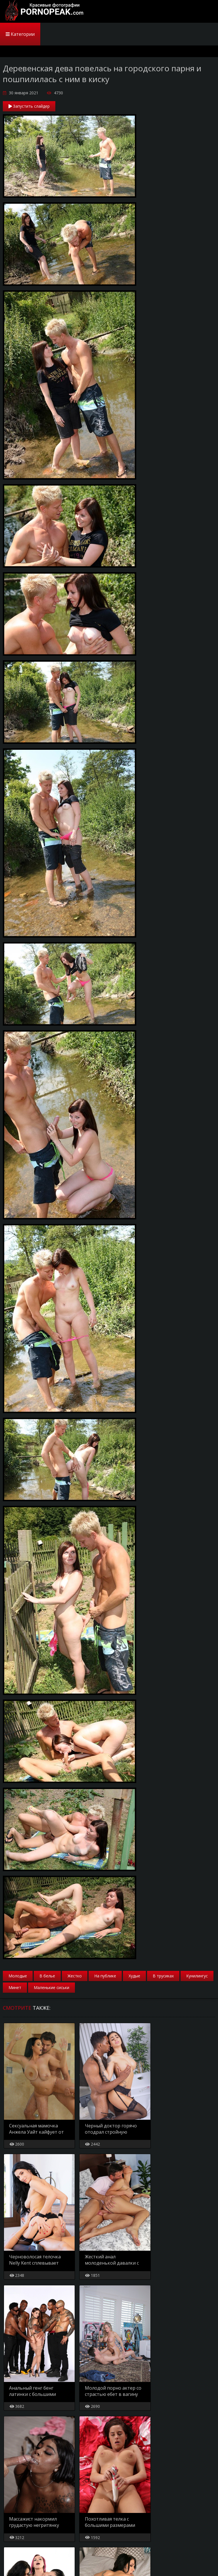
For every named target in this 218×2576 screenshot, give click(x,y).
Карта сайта (37, 2562)
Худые (134, 1976)
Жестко (75, 1976)
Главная (11, 2562)
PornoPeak (42, 11)
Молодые (18, 1976)
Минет (15, 1987)
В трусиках (163, 1976)
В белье (47, 1976)
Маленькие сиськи (51, 1987)
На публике (105, 1976)
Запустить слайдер (29, 106)
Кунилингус (197, 1976)
